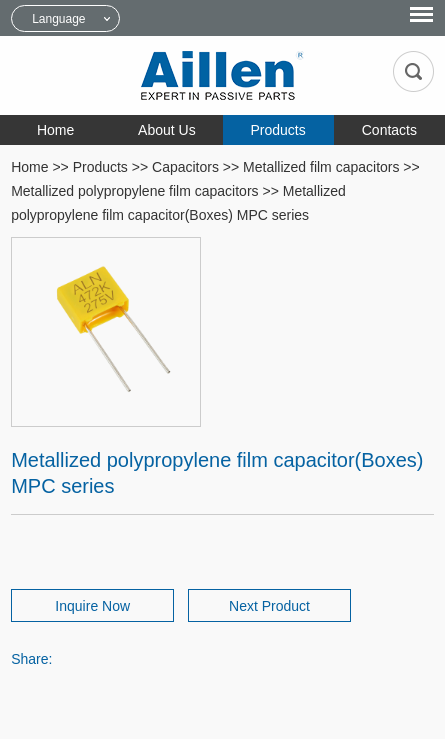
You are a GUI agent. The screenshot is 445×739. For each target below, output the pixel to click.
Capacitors (185, 167)
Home (55, 130)
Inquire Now (92, 606)
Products (278, 130)
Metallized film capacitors (321, 167)
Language (58, 19)
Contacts (389, 130)
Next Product (269, 606)
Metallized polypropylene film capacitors (134, 191)
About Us (167, 130)
